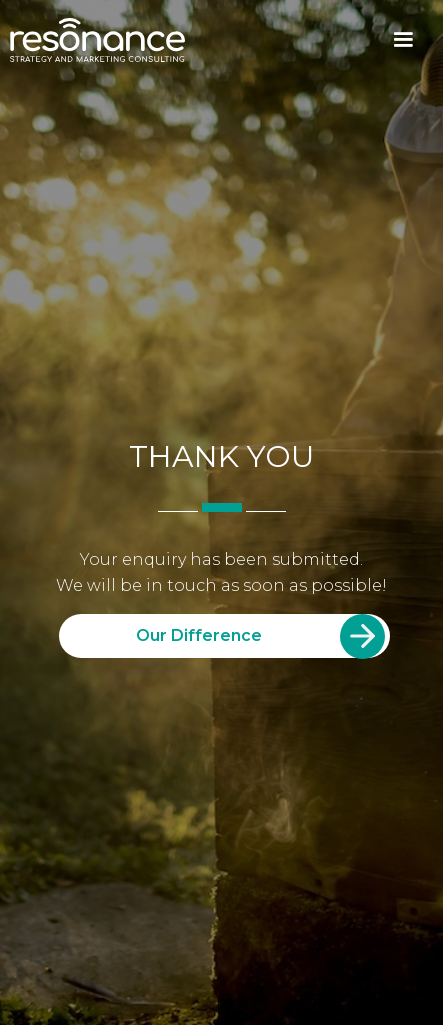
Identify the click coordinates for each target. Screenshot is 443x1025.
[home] (97, 40)
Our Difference (199, 635)
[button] (403, 40)
